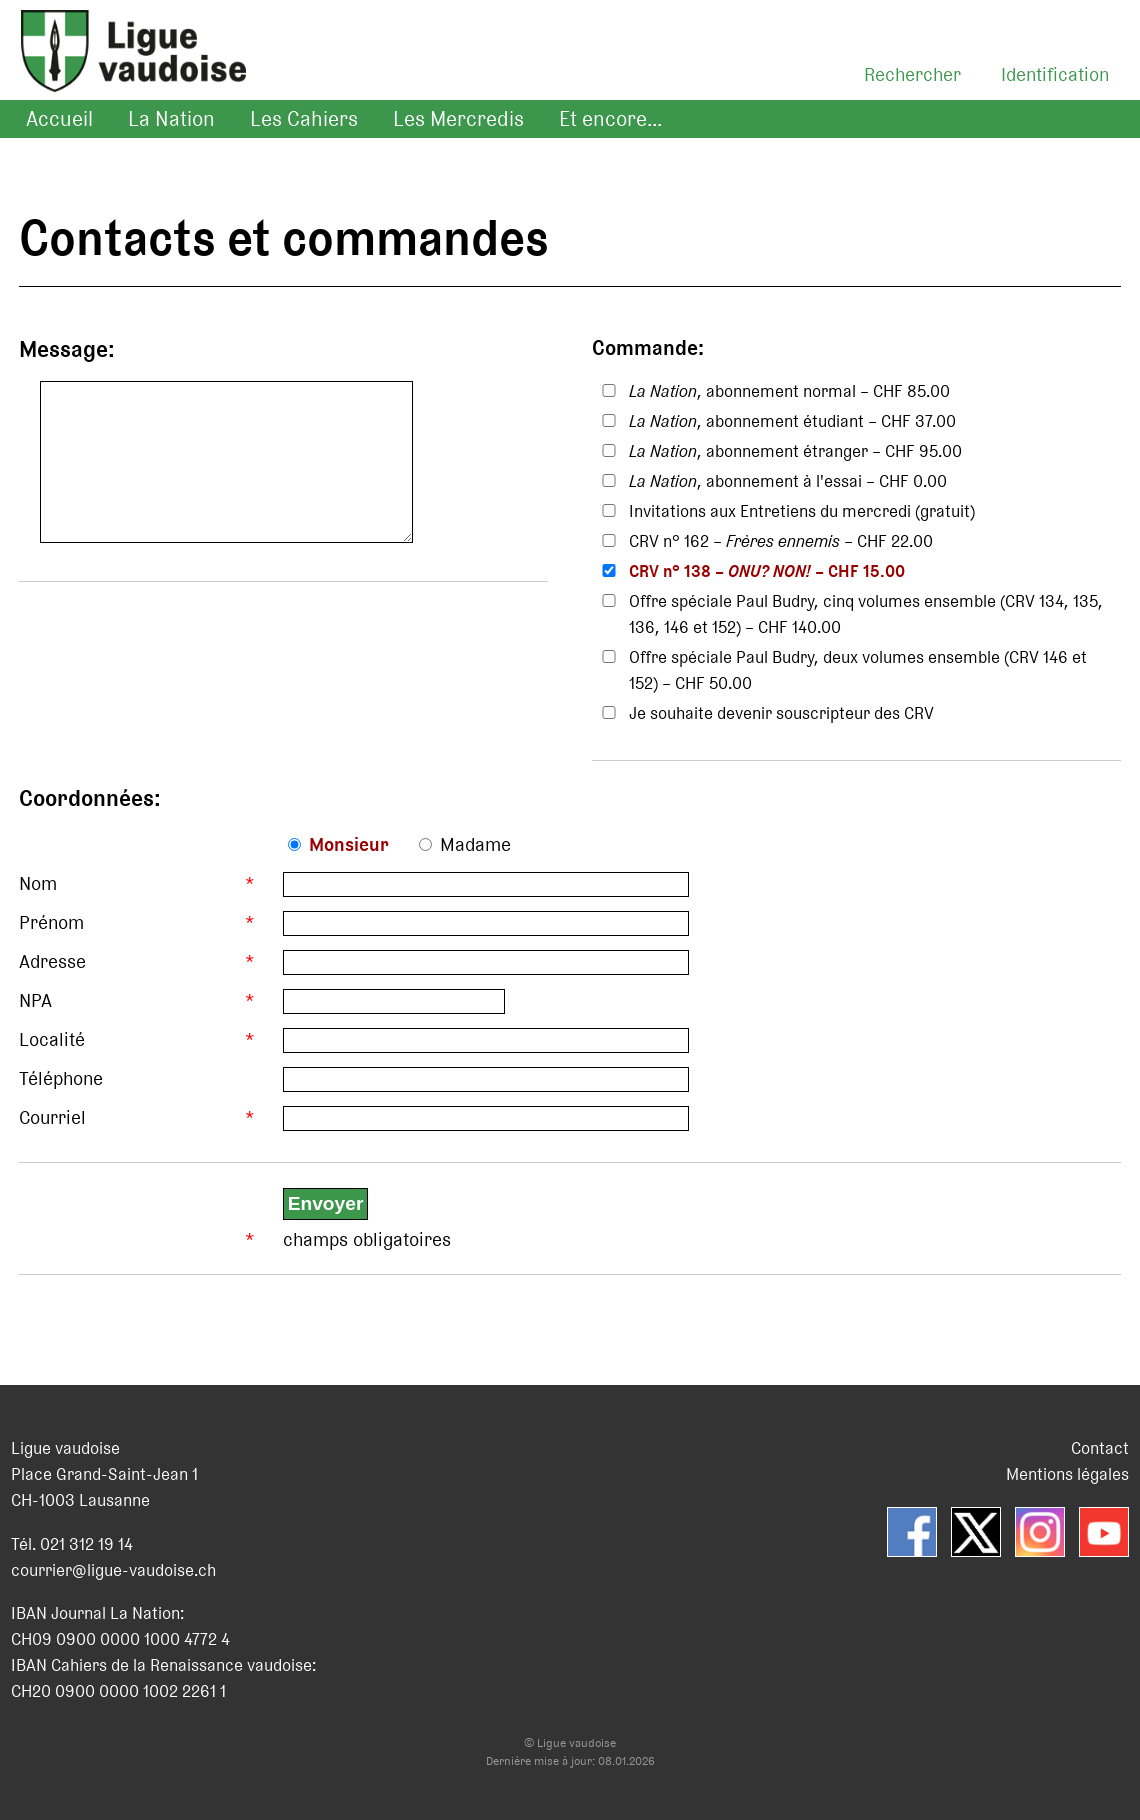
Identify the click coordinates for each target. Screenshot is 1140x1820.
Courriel (52, 1117)
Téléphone (61, 1078)
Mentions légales (1067, 1474)
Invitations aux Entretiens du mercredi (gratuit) (802, 511)
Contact (1100, 1448)
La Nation (171, 119)
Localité (52, 1039)
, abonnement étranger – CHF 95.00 (795, 451)
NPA (35, 1000)
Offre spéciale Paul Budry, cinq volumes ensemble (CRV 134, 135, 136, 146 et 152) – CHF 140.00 (866, 614)
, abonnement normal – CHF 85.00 (789, 391)
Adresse (52, 961)
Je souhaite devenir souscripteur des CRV (781, 713)
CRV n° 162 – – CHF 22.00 (781, 541)
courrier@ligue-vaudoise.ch (113, 1570)
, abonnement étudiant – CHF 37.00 (792, 421)
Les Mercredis (458, 119)
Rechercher (912, 74)
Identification (1055, 74)
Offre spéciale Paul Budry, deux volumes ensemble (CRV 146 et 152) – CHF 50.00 (858, 670)
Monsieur (349, 844)
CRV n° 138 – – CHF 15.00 (767, 571)
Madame (475, 844)
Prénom (51, 922)
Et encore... (610, 119)
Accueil (59, 119)
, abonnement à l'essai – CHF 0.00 (788, 481)
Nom (38, 883)
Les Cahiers (304, 119)
